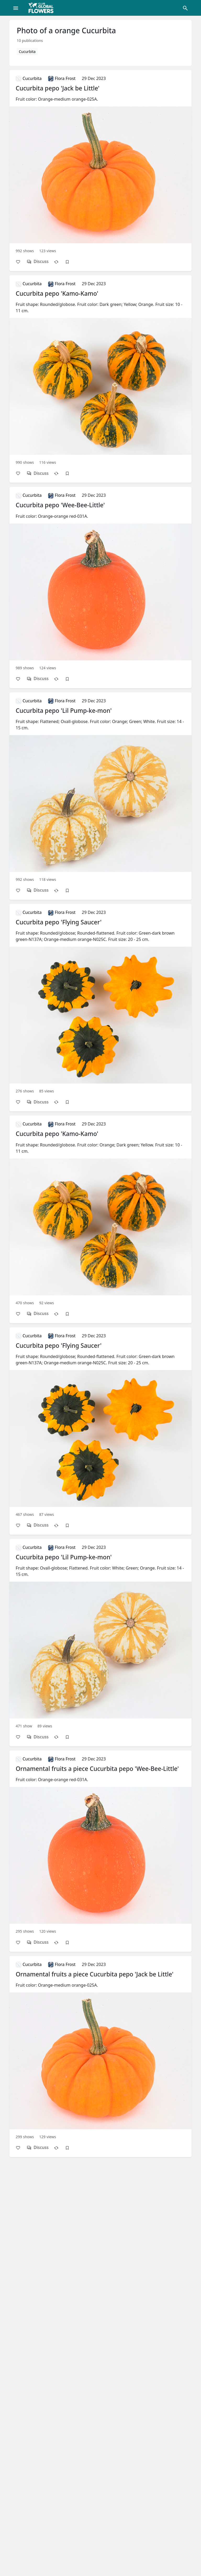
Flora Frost (61, 78)
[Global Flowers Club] (42, 8)
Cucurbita (27, 51)
